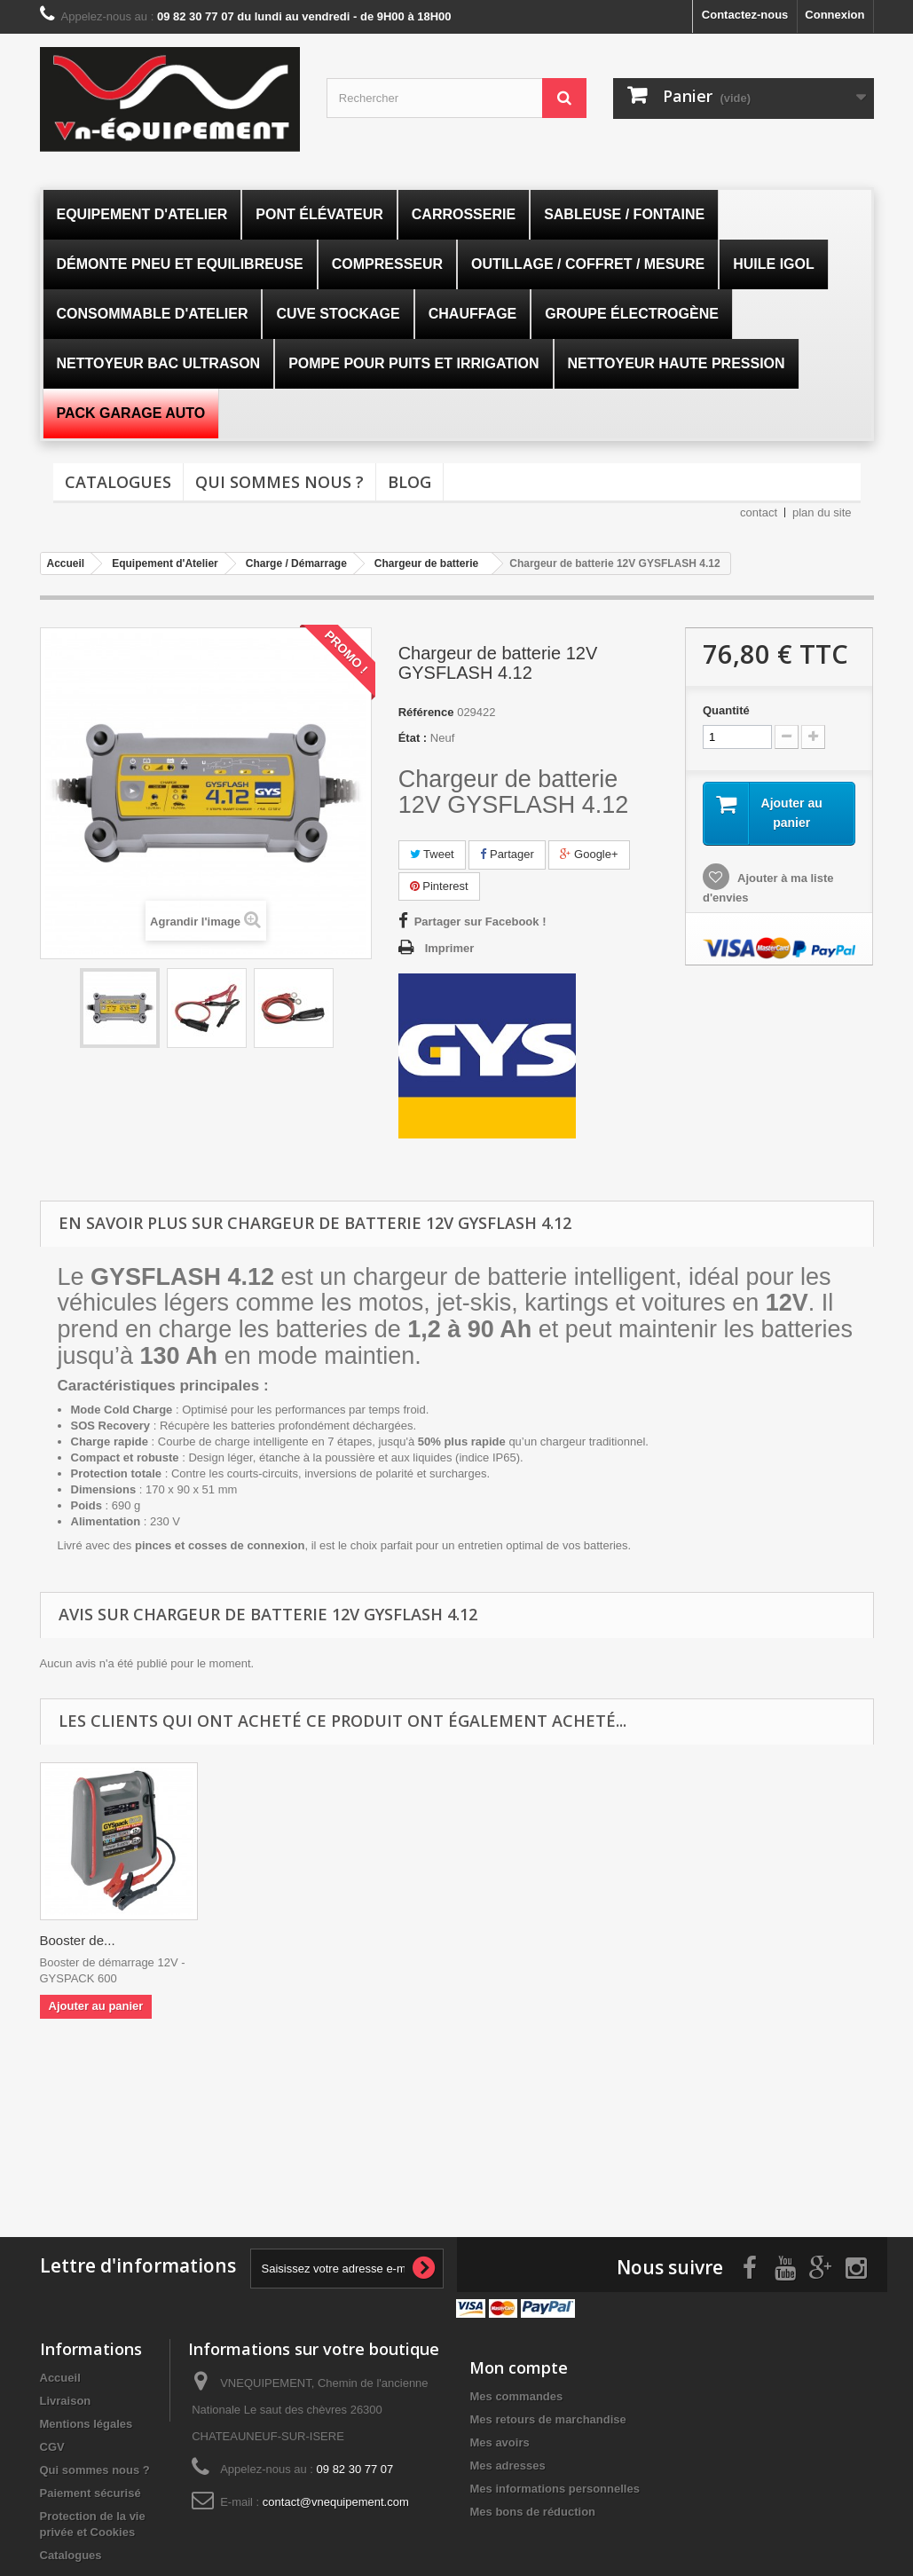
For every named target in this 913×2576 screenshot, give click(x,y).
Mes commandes (516, 2393)
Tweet (432, 854)
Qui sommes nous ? (279, 481)
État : (413, 737)
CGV (52, 2444)
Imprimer (450, 948)
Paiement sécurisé (90, 2490)
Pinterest (439, 886)
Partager (506, 854)
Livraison (65, 2398)
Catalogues (118, 481)
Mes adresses (507, 2463)
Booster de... (77, 1940)
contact (758, 512)
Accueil (60, 2375)
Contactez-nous (745, 14)
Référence (426, 712)
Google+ (589, 854)
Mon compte (518, 2364)
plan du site (822, 512)
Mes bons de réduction (532, 2509)
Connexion (834, 14)
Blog (409, 481)
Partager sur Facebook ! (480, 921)
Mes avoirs (499, 2439)
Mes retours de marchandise (547, 2416)
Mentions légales (86, 2421)
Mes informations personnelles (554, 2486)
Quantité (726, 710)
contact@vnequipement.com (336, 2499)
